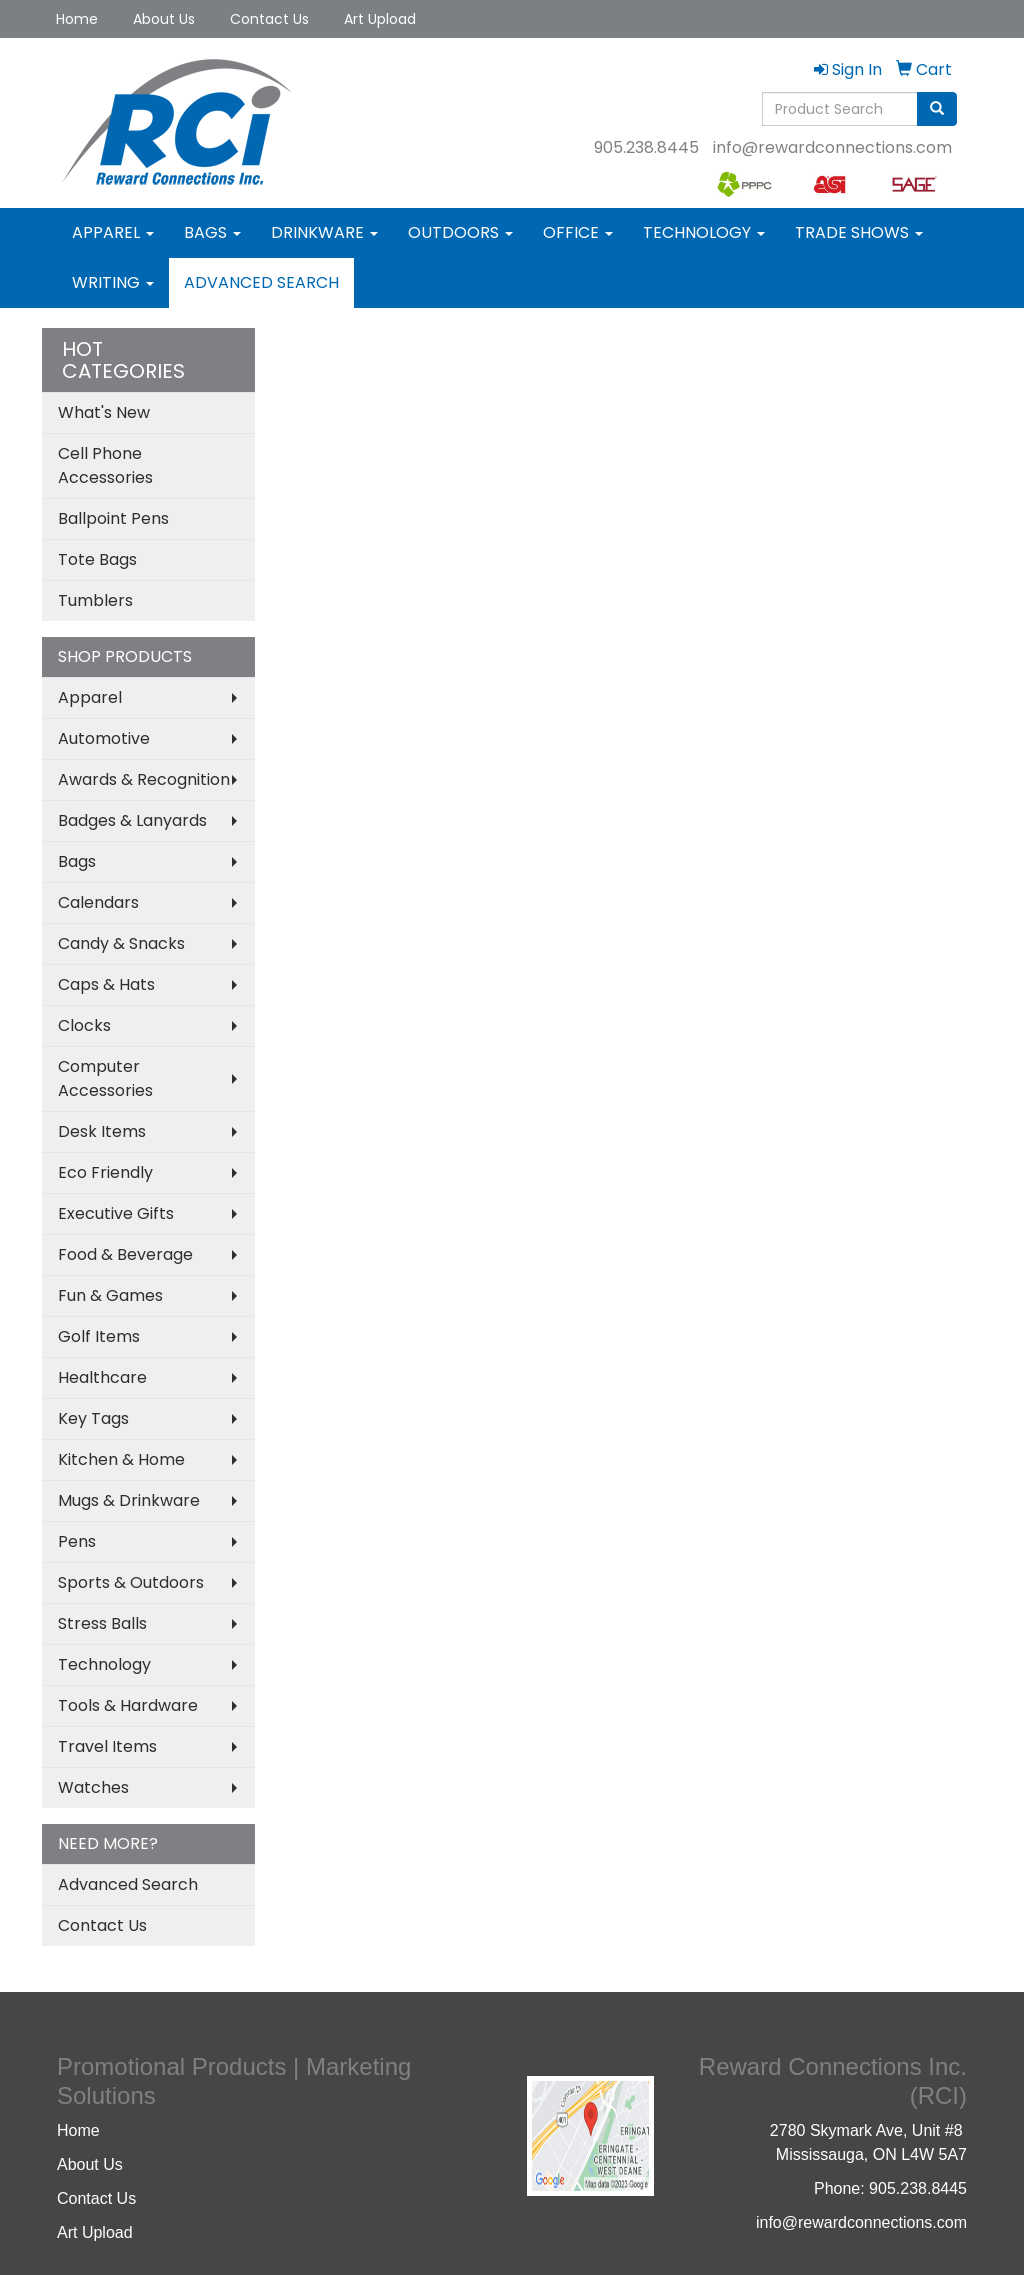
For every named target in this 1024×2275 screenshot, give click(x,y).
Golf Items (99, 1336)
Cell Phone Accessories (105, 465)
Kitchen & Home (121, 1459)
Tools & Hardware (128, 1705)
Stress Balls (102, 1623)
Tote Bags (97, 559)
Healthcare (102, 1377)
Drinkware (324, 232)
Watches (93, 1787)
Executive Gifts (116, 1213)
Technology (704, 232)
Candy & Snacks (121, 943)
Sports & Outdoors (131, 1582)
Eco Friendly (105, 1172)
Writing (113, 282)
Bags (212, 232)
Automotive (104, 738)
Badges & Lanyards (132, 820)
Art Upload (380, 19)
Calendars (98, 902)
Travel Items (107, 1746)
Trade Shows (859, 232)
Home (77, 19)
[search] (937, 109)
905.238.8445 (646, 147)
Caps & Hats (106, 984)
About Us (164, 19)
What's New (104, 412)
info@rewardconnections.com (832, 147)
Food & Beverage (125, 1254)
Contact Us (269, 19)
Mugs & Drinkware (129, 1500)
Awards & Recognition (144, 779)
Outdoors (460, 232)
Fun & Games (110, 1295)
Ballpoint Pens (113, 518)
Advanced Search (261, 282)
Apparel (113, 232)
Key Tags (93, 1418)
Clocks (84, 1025)
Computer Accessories (105, 1078)
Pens (77, 1541)
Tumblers (95, 600)
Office (578, 232)
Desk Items (102, 1131)
